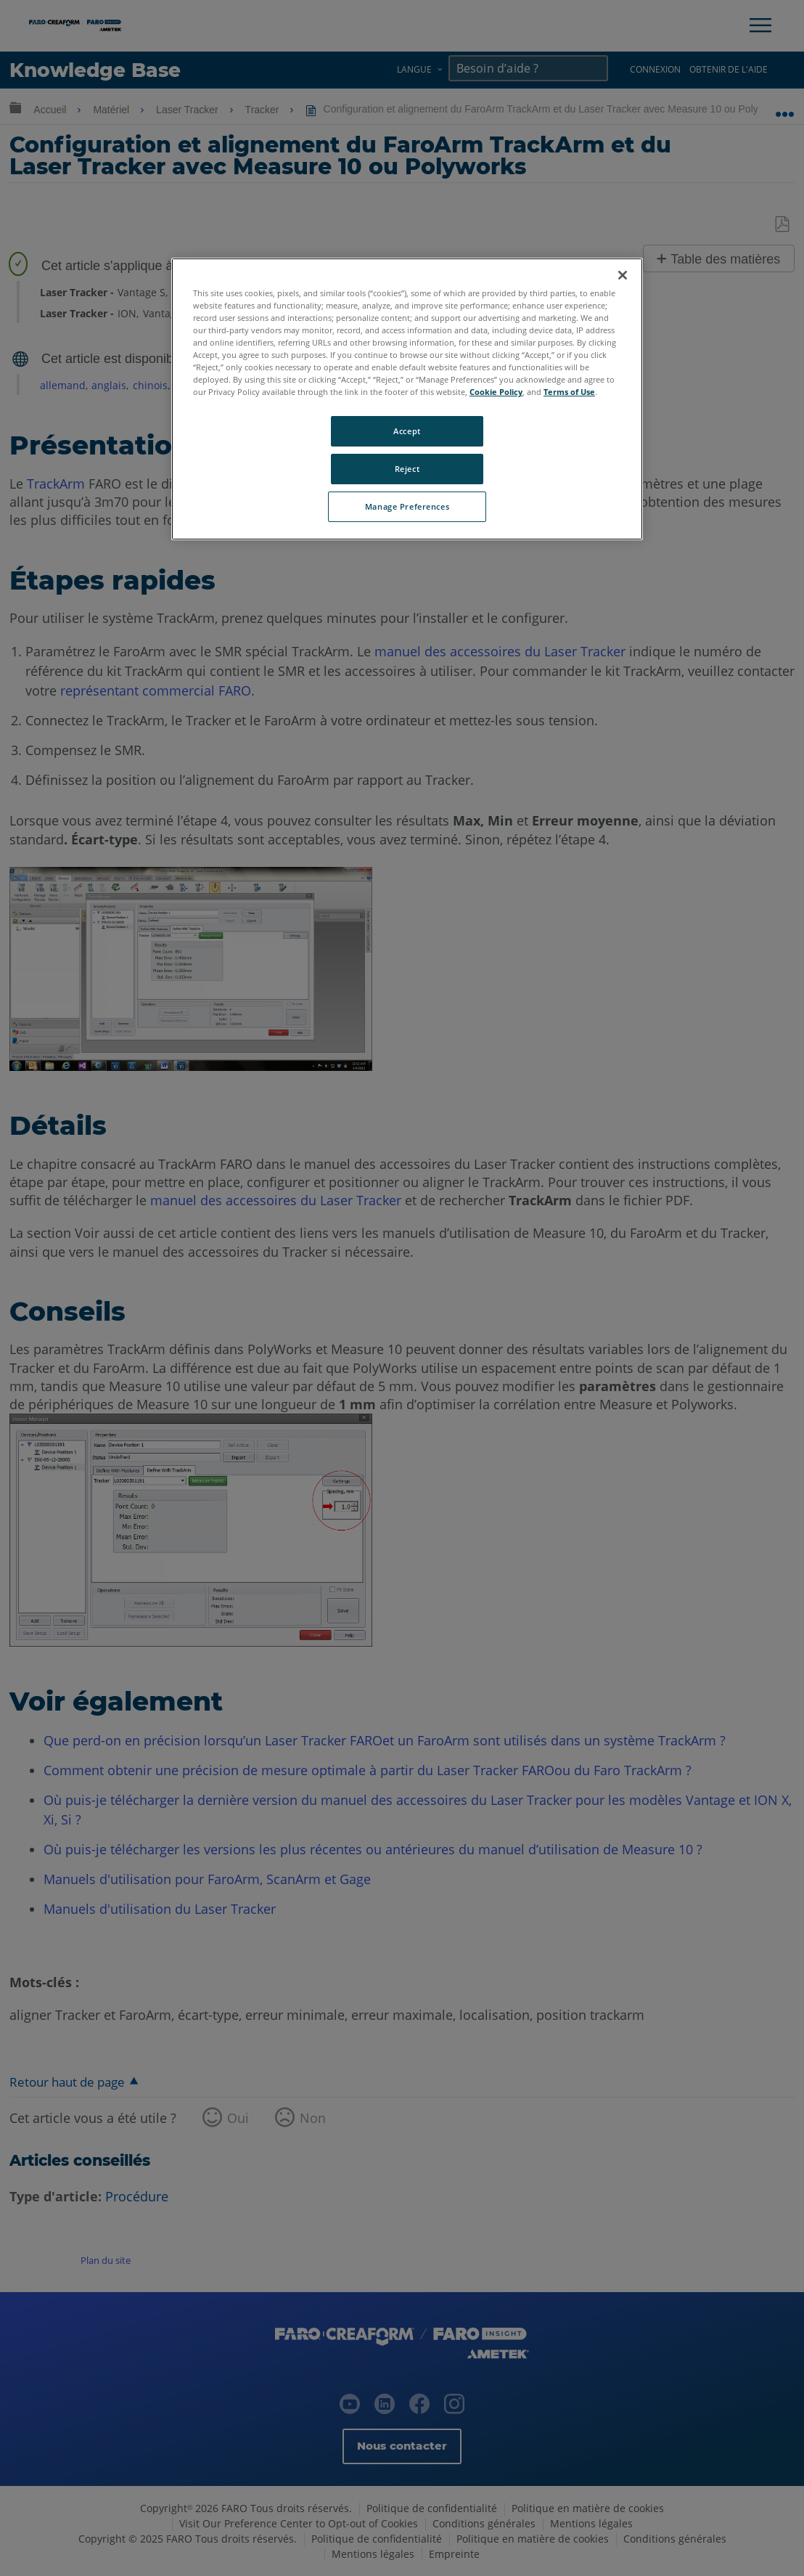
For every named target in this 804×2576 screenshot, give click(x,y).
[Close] (623, 275)
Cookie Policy (495, 391)
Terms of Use (569, 391)
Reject (407, 468)
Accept (406, 430)
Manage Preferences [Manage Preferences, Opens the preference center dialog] (407, 506)
